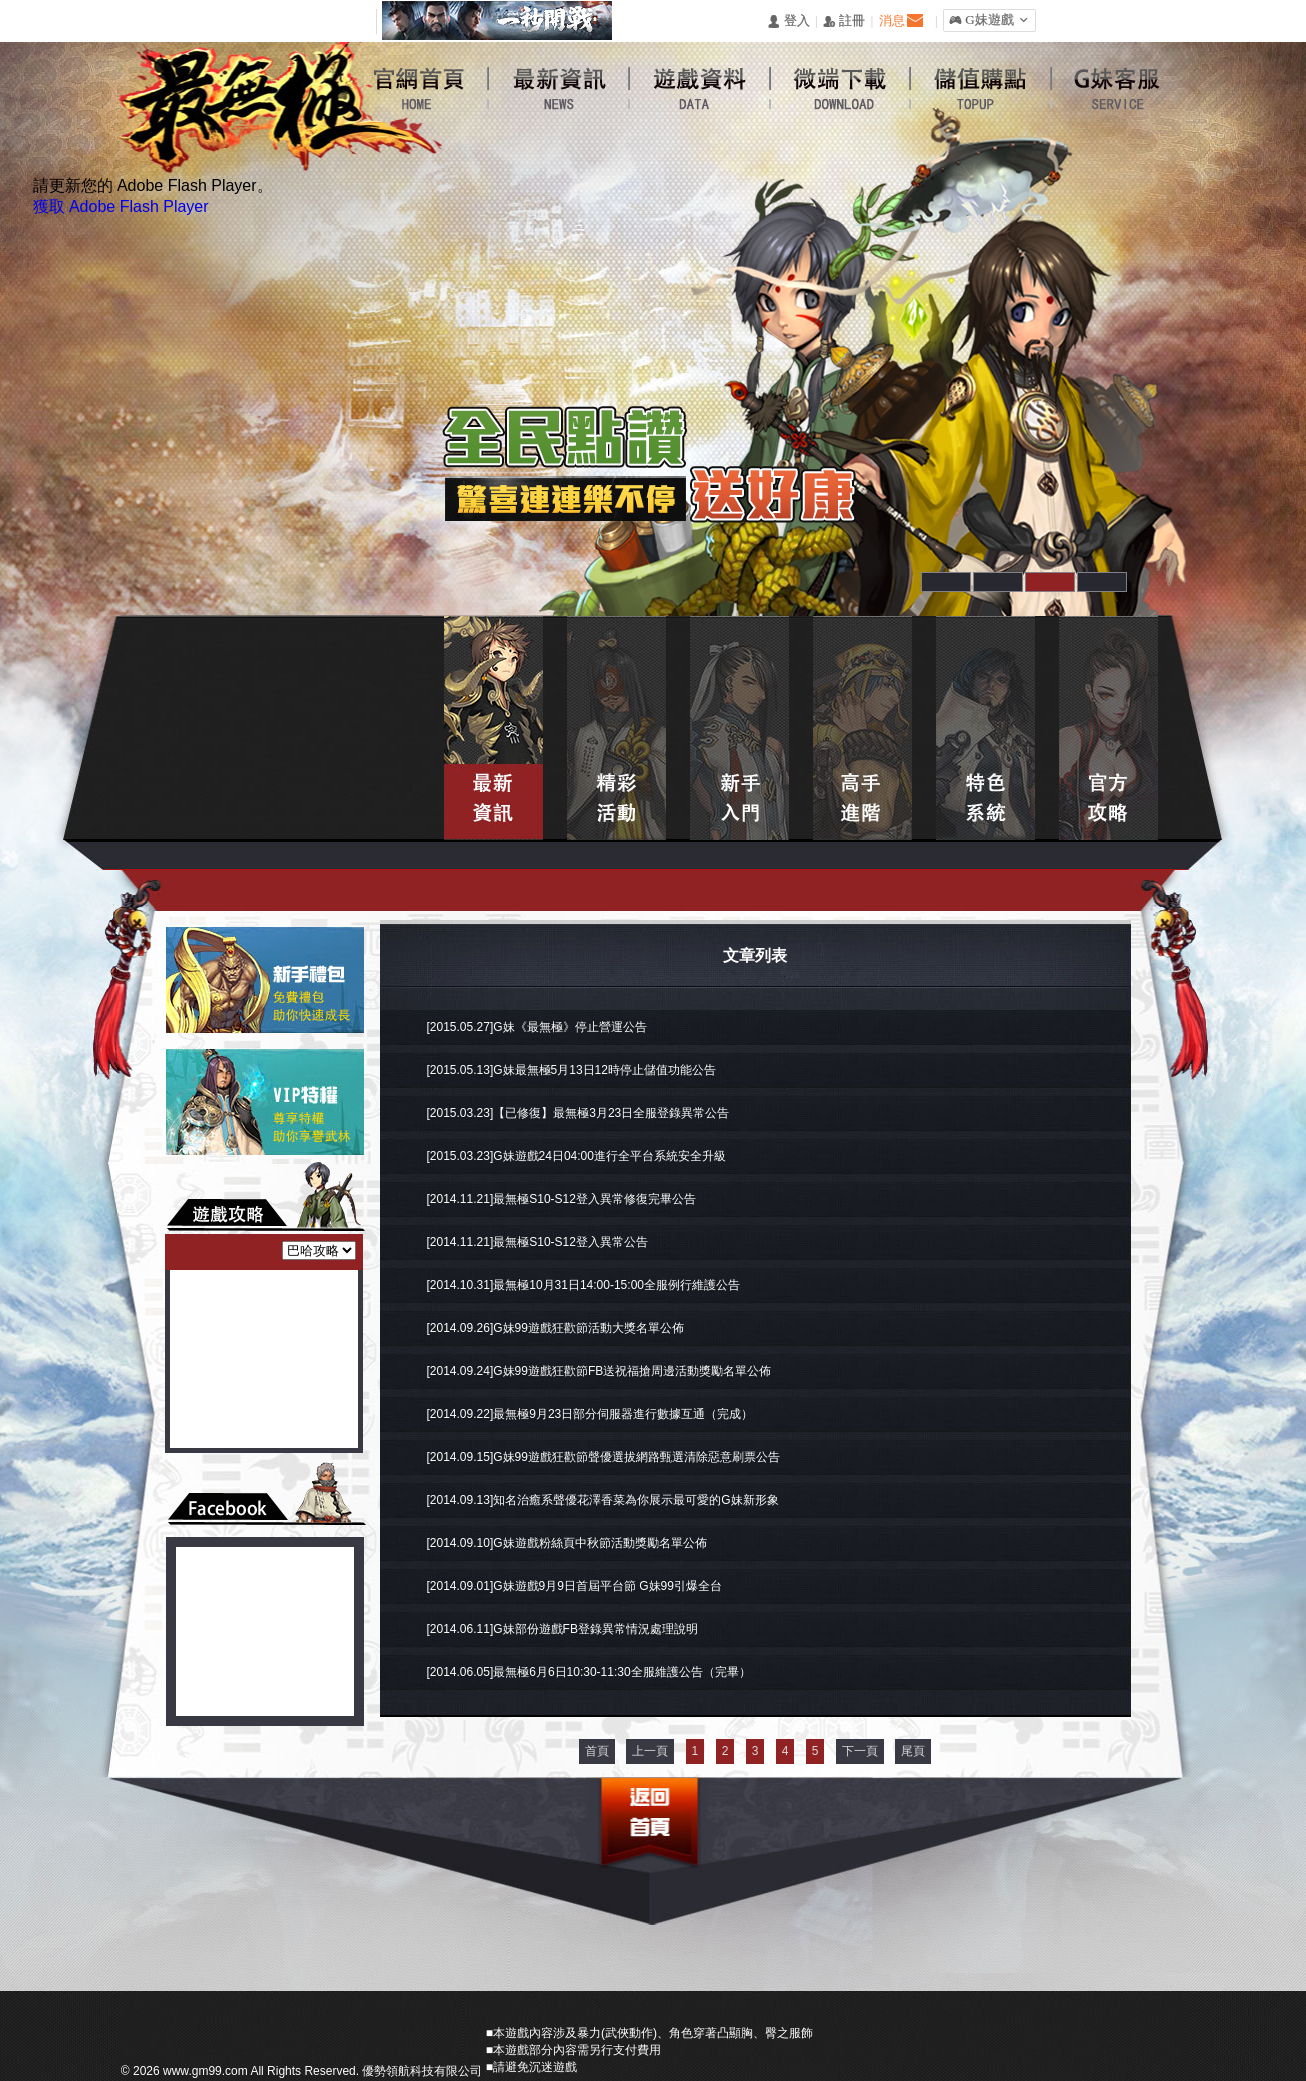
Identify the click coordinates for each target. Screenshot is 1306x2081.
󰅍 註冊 (844, 21)
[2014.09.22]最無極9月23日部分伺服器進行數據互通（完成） (590, 1414)
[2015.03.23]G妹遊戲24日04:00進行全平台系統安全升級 (576, 1156)
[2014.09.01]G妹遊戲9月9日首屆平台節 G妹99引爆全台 (574, 1586)
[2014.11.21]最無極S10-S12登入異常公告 (537, 1242)
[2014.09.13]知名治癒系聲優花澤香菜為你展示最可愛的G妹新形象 (603, 1500)
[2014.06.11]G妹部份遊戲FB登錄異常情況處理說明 (562, 1629)
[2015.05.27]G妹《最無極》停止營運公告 (537, 1027)
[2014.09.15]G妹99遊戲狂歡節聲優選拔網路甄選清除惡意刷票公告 (603, 1457)
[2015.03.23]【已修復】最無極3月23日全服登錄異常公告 (578, 1113)
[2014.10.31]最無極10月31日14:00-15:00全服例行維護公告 (583, 1285)
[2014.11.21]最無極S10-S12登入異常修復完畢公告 (561, 1199)
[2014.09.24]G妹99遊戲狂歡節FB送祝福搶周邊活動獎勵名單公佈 (599, 1371)
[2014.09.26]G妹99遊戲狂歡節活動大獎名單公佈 (555, 1328)
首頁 (597, 1751)
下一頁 (860, 1751)
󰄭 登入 (788, 21)
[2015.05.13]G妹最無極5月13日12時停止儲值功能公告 (571, 1070)
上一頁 (650, 1751)
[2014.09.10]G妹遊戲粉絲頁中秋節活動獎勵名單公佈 (567, 1543)
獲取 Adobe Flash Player (121, 206)
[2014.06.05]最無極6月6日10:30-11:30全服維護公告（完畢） (589, 1672)
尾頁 (913, 1751)
